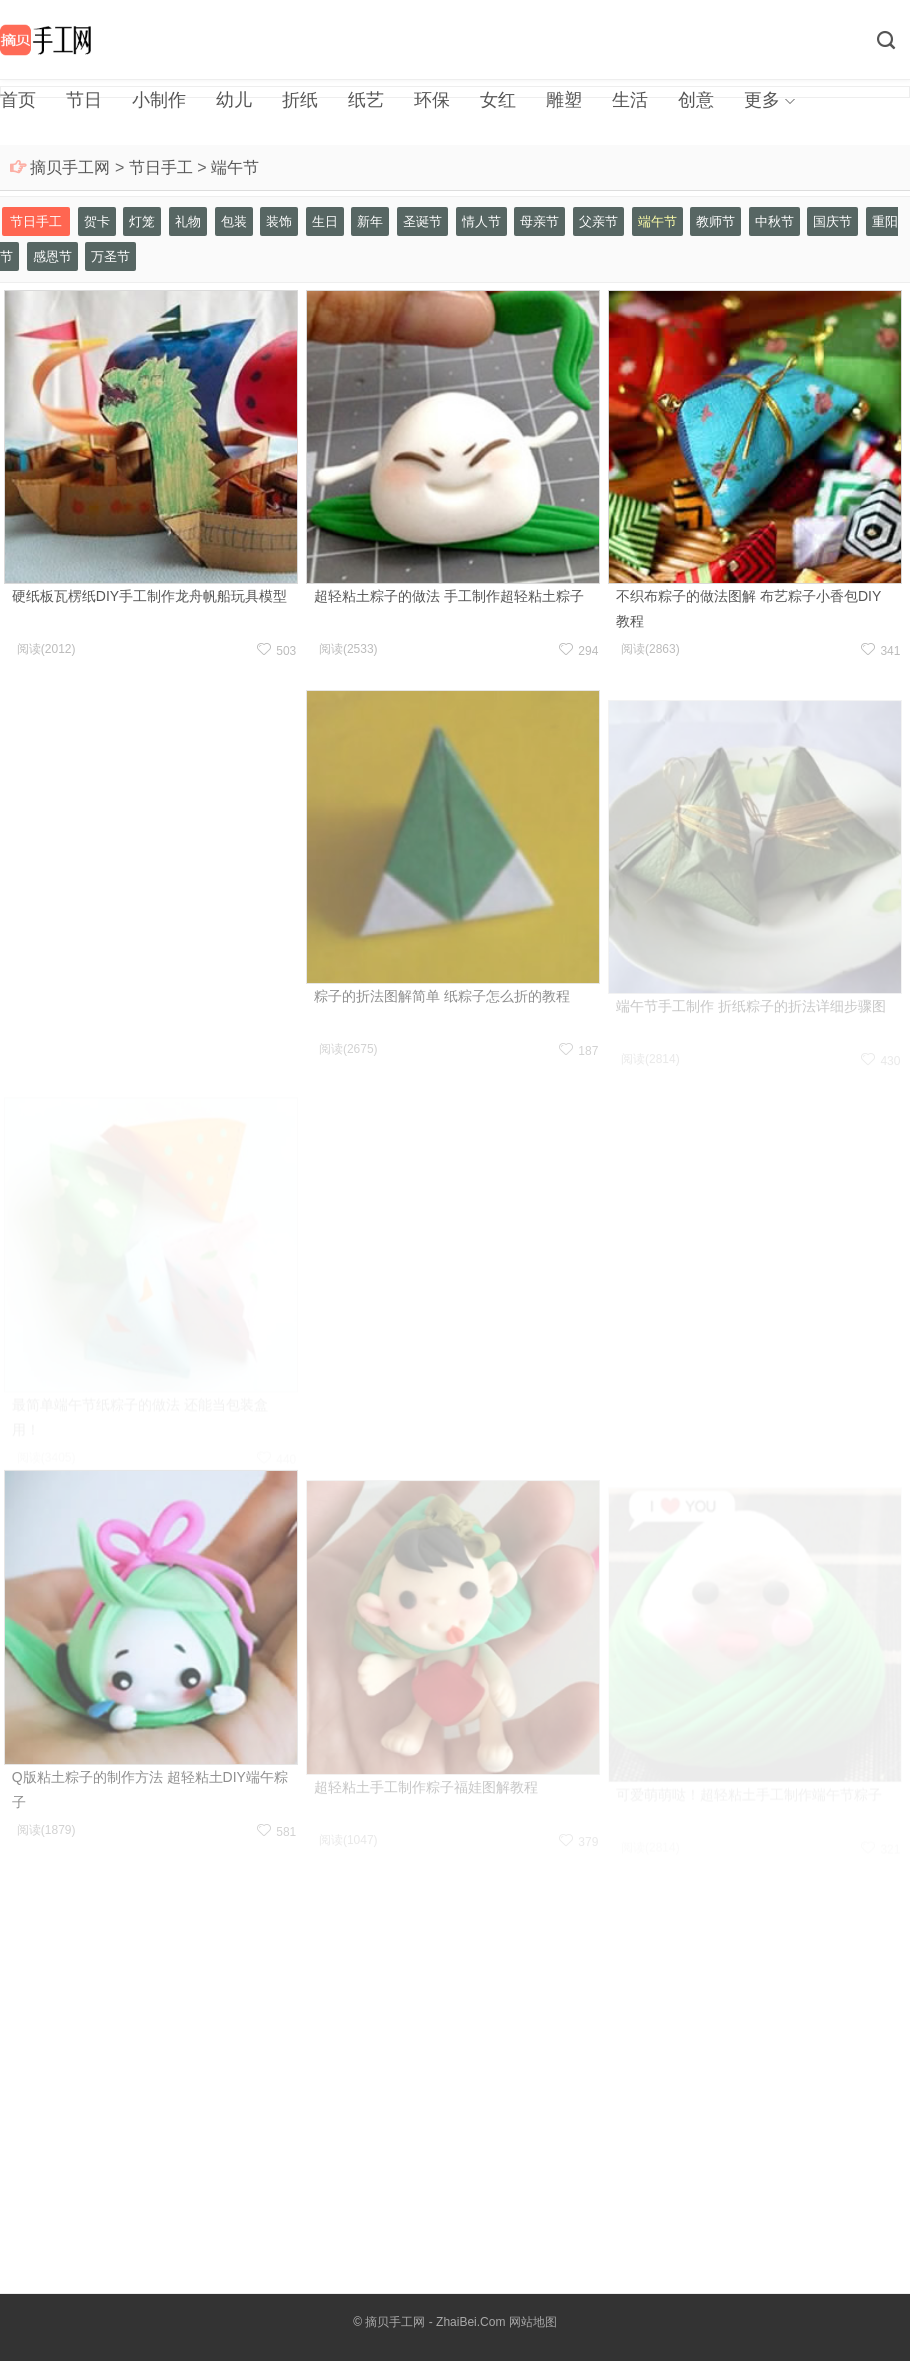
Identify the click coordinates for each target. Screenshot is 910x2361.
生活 (630, 100)
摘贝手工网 (70, 167)
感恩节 (52, 256)
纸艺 (366, 100)
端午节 (235, 167)
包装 (234, 221)
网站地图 (533, 2322)
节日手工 (161, 167)
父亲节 (598, 221)
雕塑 (564, 100)
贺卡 (97, 221)
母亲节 (539, 221)
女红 (498, 100)
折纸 (300, 100)
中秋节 (774, 221)
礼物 (188, 221)
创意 (696, 100)
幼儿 (234, 100)
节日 (84, 100)
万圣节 (110, 256)
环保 (432, 100)
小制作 (159, 100)
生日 (325, 221)
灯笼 (142, 221)
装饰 (279, 221)
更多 (762, 100)
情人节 (481, 221)
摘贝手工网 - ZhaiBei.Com (435, 2322)
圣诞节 (422, 221)
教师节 (715, 221)
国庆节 (832, 221)
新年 (370, 221)
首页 (18, 100)
